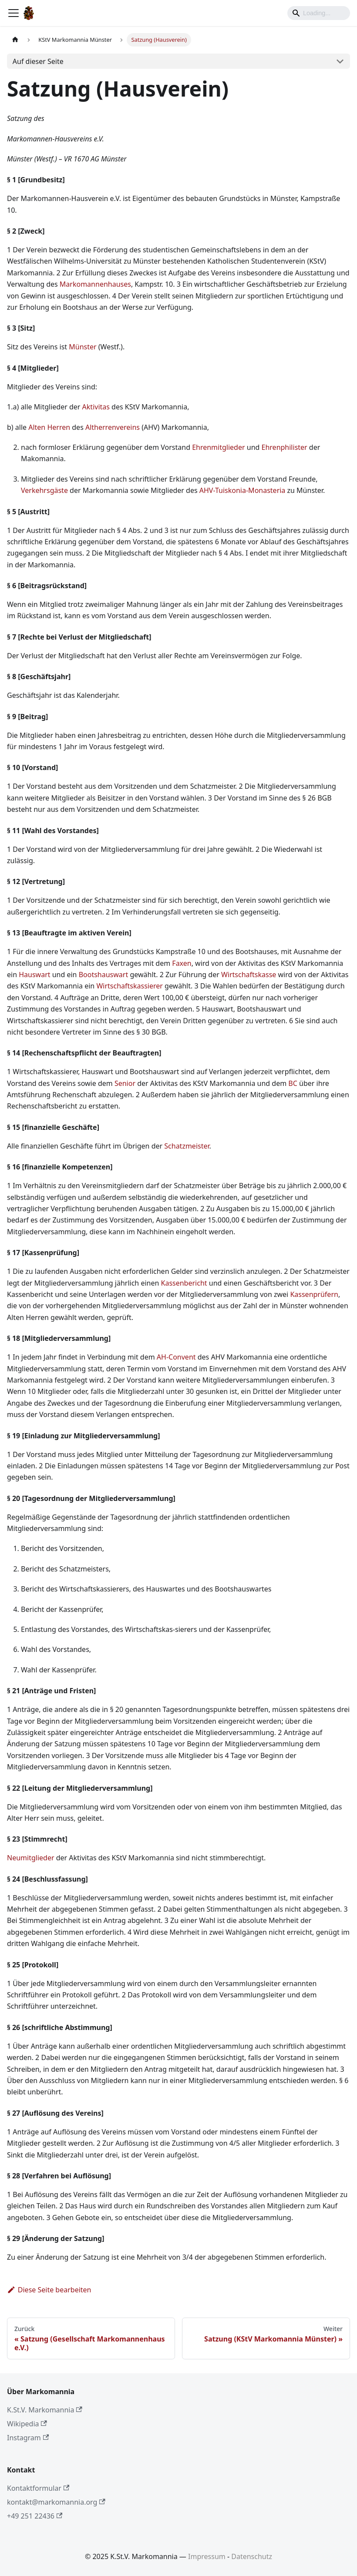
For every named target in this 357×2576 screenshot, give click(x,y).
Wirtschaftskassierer (129, 986)
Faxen (181, 963)
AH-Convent (176, 1357)
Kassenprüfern (314, 1294)
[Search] (318, 13)
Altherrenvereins (112, 427)
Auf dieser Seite (38, 61)
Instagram (28, 2437)
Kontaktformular (38, 2488)
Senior (125, 1083)
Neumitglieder (30, 1857)
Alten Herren (49, 427)
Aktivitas (96, 407)
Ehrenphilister (284, 447)
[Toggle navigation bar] (13, 13)
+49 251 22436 (34, 2516)
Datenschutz (251, 2556)
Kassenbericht (184, 1283)
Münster (82, 347)
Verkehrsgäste (44, 490)
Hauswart (34, 974)
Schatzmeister (186, 1146)
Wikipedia (27, 2424)
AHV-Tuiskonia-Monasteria (242, 490)
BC (292, 1083)
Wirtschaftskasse (248, 974)
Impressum (207, 2556)
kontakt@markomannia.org (56, 2502)
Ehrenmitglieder (218, 447)
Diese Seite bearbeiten (49, 2290)
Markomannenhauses (95, 284)
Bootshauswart (103, 974)
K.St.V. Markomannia (44, 2410)
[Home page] (15, 40)
